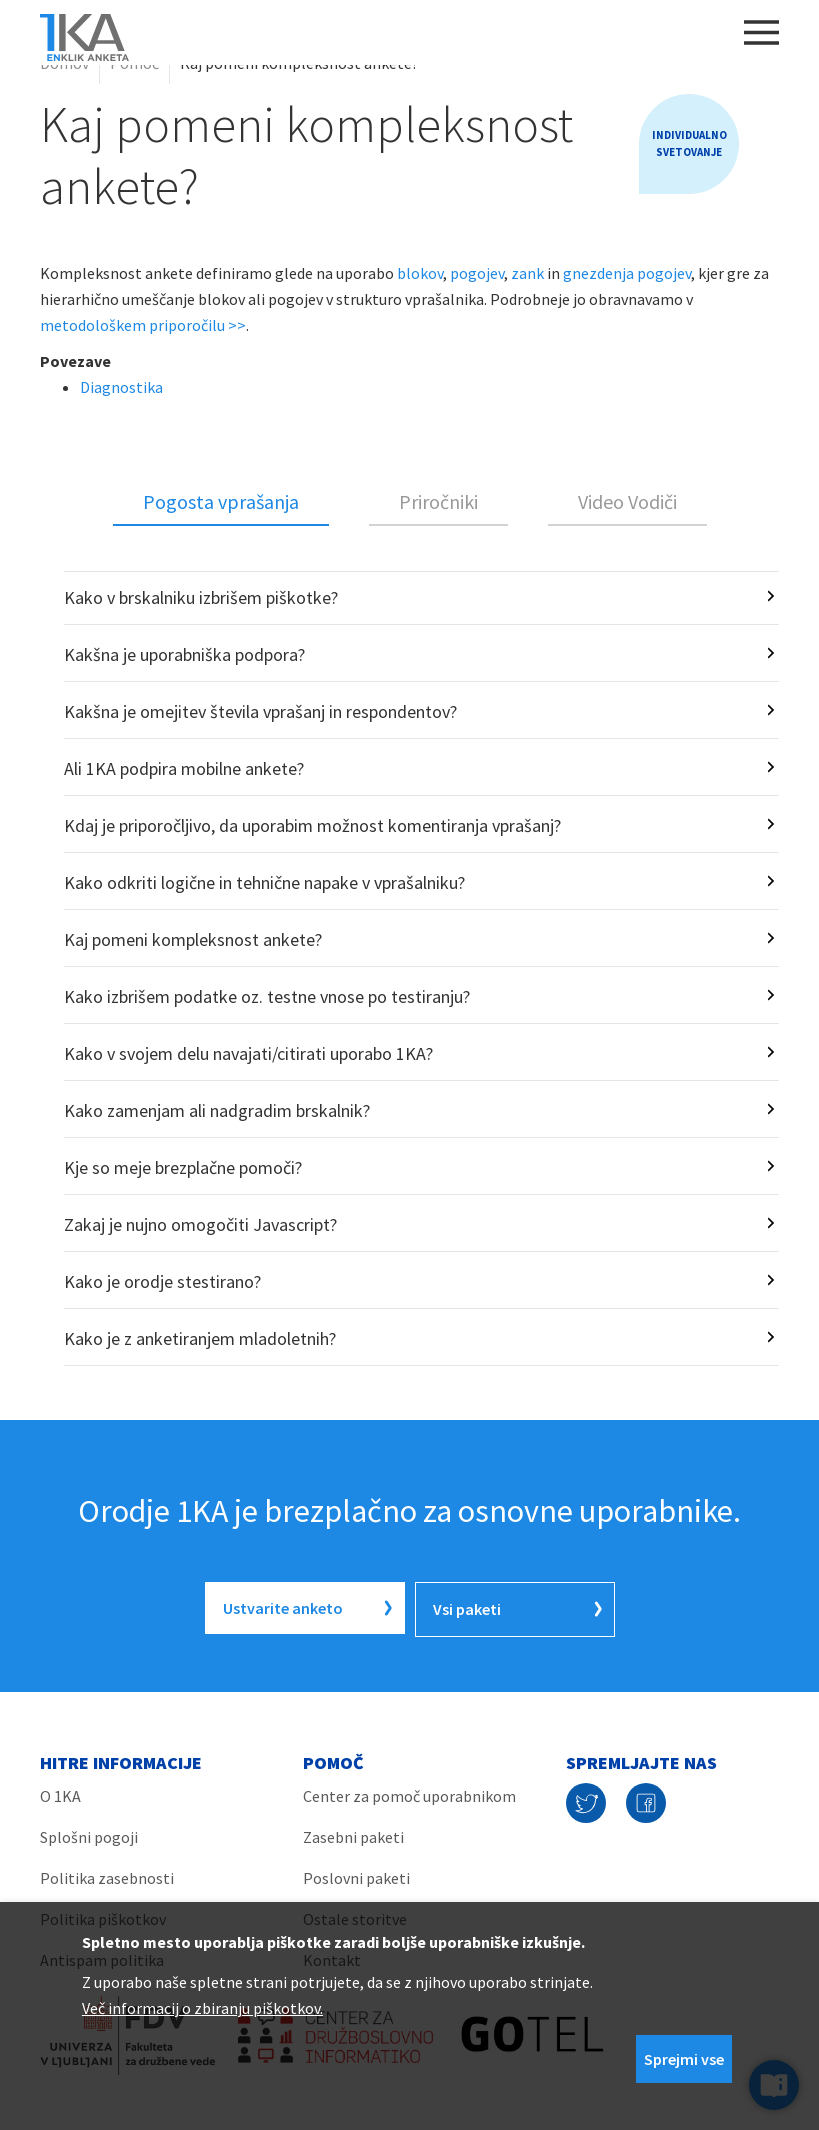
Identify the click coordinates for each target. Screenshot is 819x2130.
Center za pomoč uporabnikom (409, 1793)
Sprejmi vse (684, 2059)
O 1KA (60, 1793)
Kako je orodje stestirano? (162, 1281)
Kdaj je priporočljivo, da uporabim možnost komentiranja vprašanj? (312, 825)
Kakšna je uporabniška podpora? (184, 654)
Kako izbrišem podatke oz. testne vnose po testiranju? (267, 996)
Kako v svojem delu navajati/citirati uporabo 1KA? (248, 1053)
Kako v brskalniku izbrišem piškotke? (201, 597)
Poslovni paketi (356, 1875)
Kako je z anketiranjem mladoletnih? (200, 1338)
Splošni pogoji (89, 1834)
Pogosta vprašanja (221, 501)
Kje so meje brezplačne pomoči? (183, 1167)
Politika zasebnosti (107, 1875)
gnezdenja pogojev (627, 273)
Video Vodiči (627, 501)
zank (527, 273)
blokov (420, 273)
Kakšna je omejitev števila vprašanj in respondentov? (260, 711)
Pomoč (134, 63)
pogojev (477, 273)
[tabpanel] (409, 968)
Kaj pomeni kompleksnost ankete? (193, 939)
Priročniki (438, 501)
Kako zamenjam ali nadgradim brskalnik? (217, 1110)
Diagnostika (121, 387)
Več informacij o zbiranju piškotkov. (202, 2008)
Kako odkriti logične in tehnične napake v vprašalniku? (264, 882)
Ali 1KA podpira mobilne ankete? (184, 768)
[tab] (221, 503)
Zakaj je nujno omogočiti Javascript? (200, 1224)
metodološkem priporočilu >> (143, 325)
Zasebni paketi (353, 1834)
